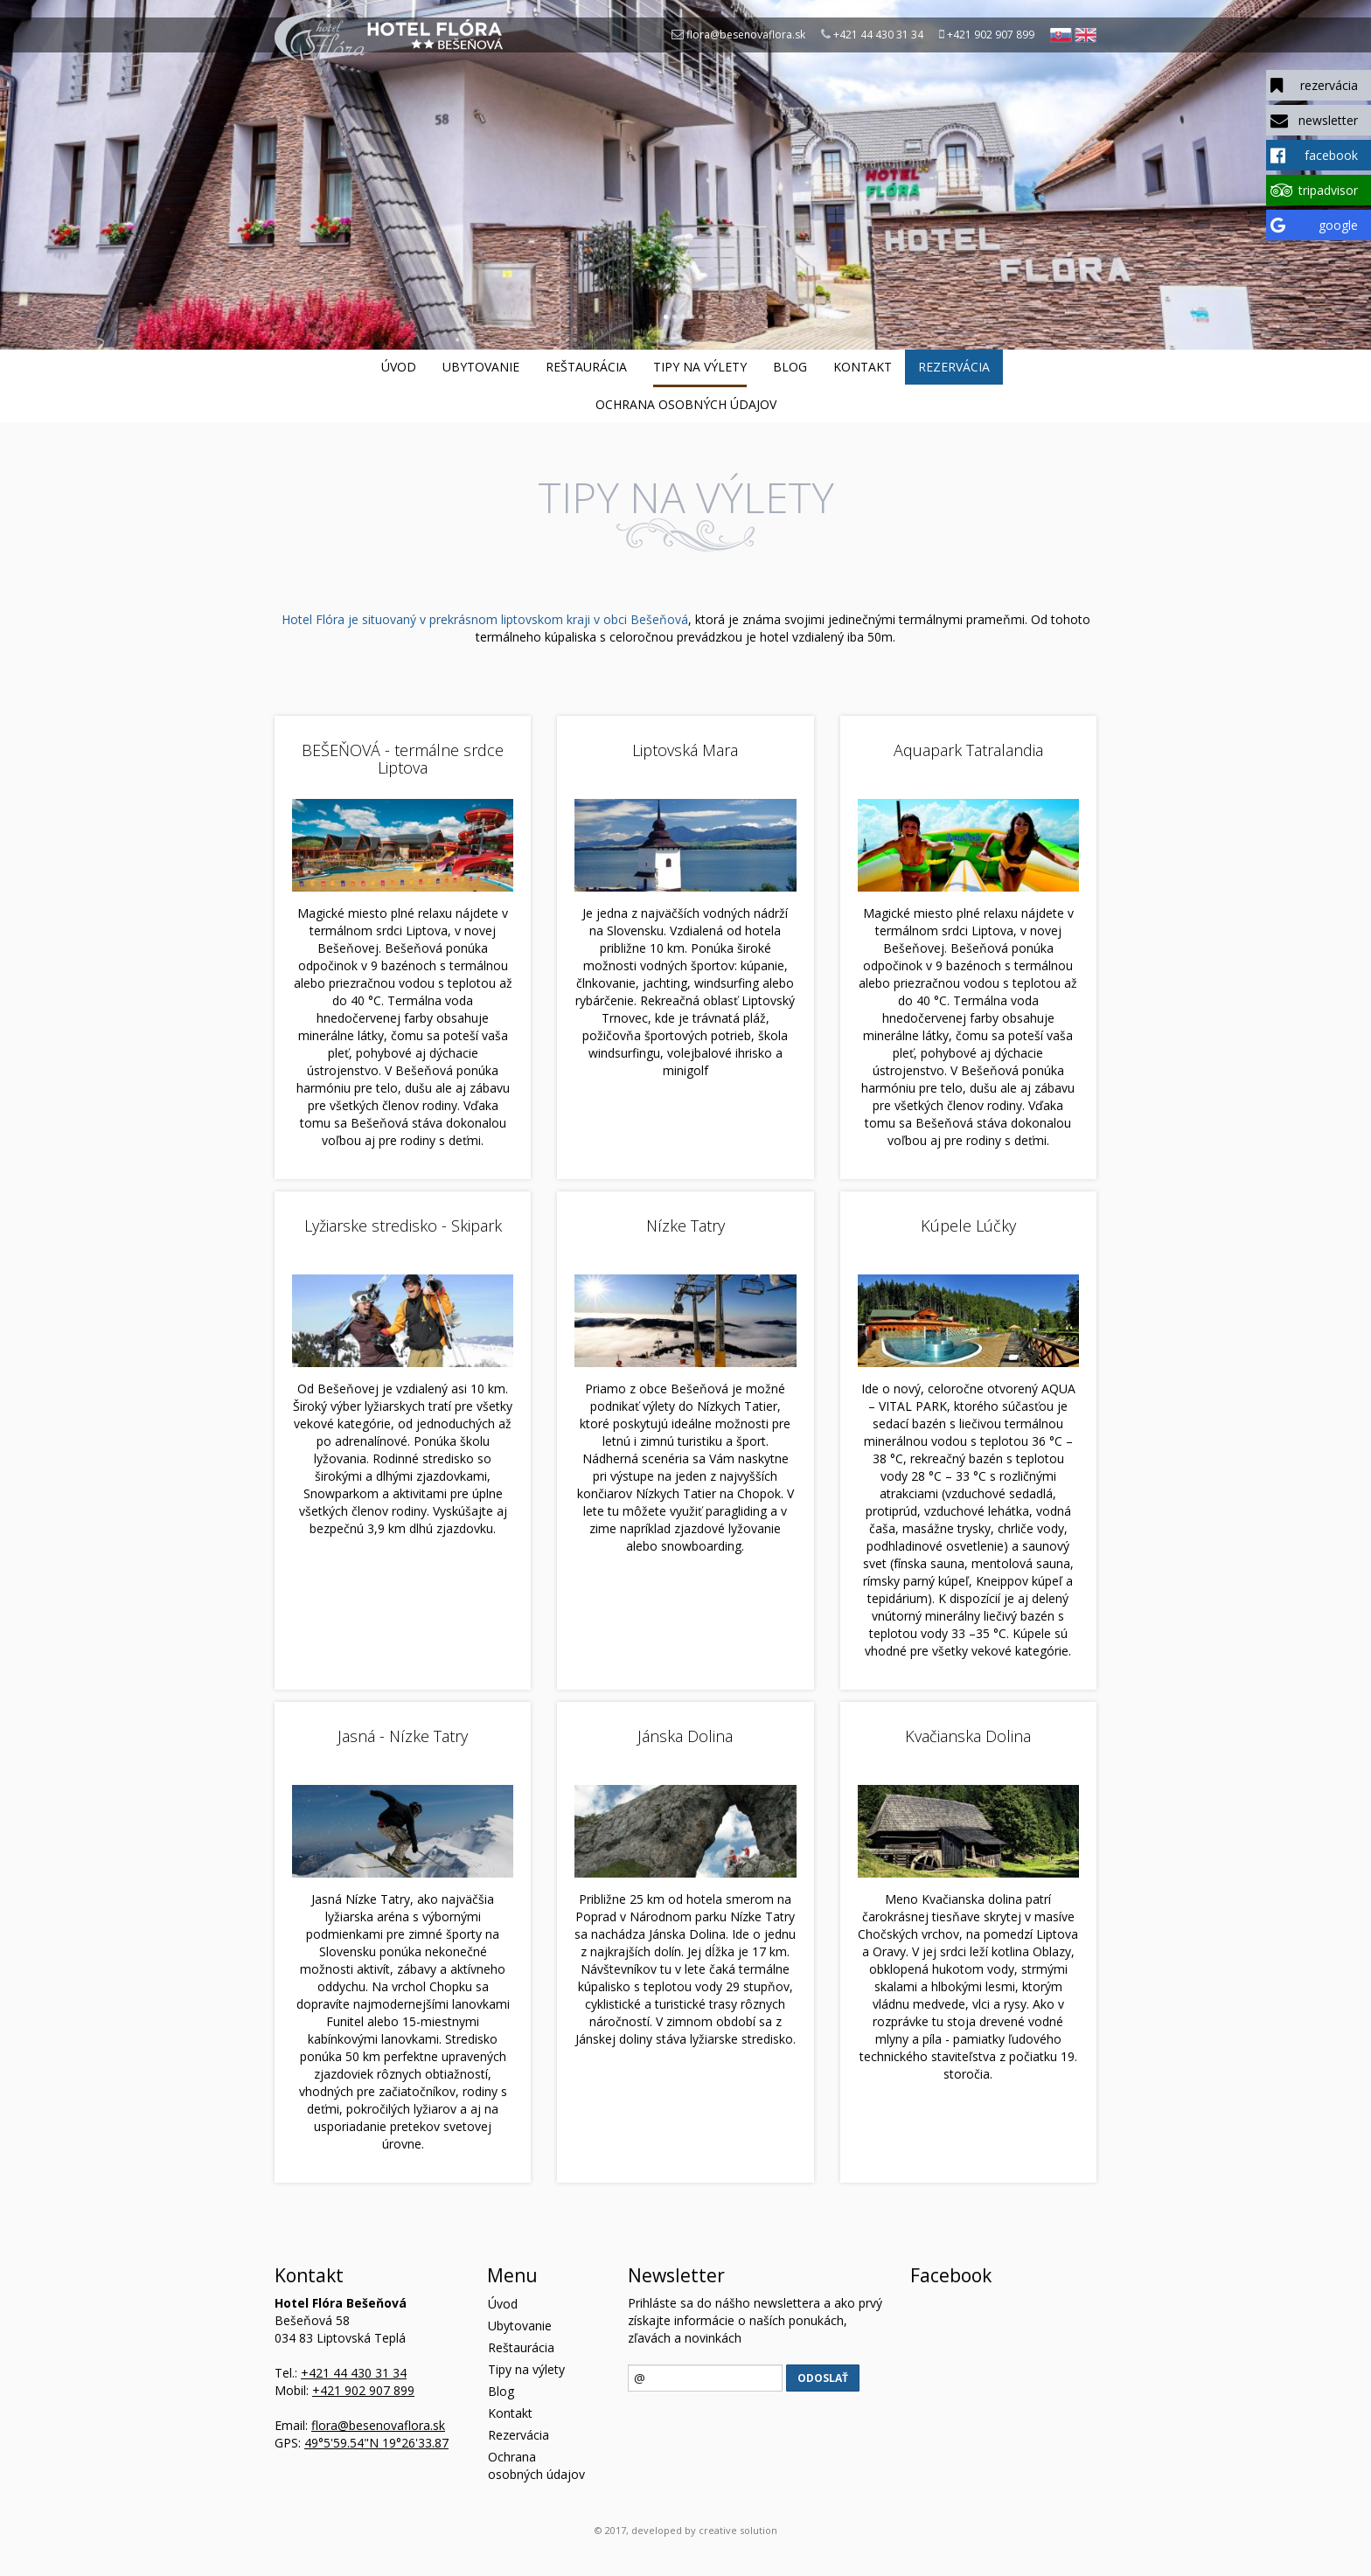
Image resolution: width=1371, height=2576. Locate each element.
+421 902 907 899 (990, 34)
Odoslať (822, 2378)
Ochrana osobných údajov (685, 404)
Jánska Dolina (685, 1735)
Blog (790, 366)
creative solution (738, 2530)
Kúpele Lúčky (968, 1225)
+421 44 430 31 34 (878, 34)
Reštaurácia (586, 366)
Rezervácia (954, 366)
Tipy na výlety (700, 366)
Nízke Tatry (685, 1225)
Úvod (398, 366)
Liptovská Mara (685, 749)
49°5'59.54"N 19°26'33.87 (376, 2442)
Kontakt (862, 366)
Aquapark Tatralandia (968, 749)
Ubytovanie (480, 366)
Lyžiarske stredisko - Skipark (403, 1225)
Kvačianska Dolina (968, 1735)
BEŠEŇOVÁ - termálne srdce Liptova (403, 758)
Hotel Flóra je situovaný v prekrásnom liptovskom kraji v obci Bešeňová (485, 619)
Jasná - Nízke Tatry (403, 1735)
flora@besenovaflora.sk (745, 34)
